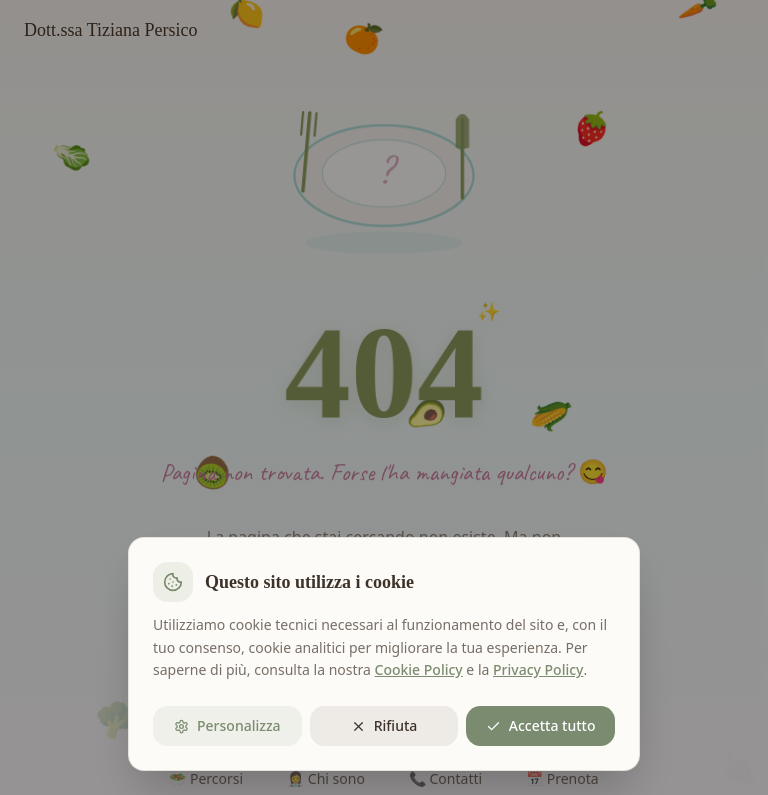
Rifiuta (384, 725)
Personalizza (227, 725)
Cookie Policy (419, 669)
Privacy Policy (538, 669)
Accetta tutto (541, 725)
